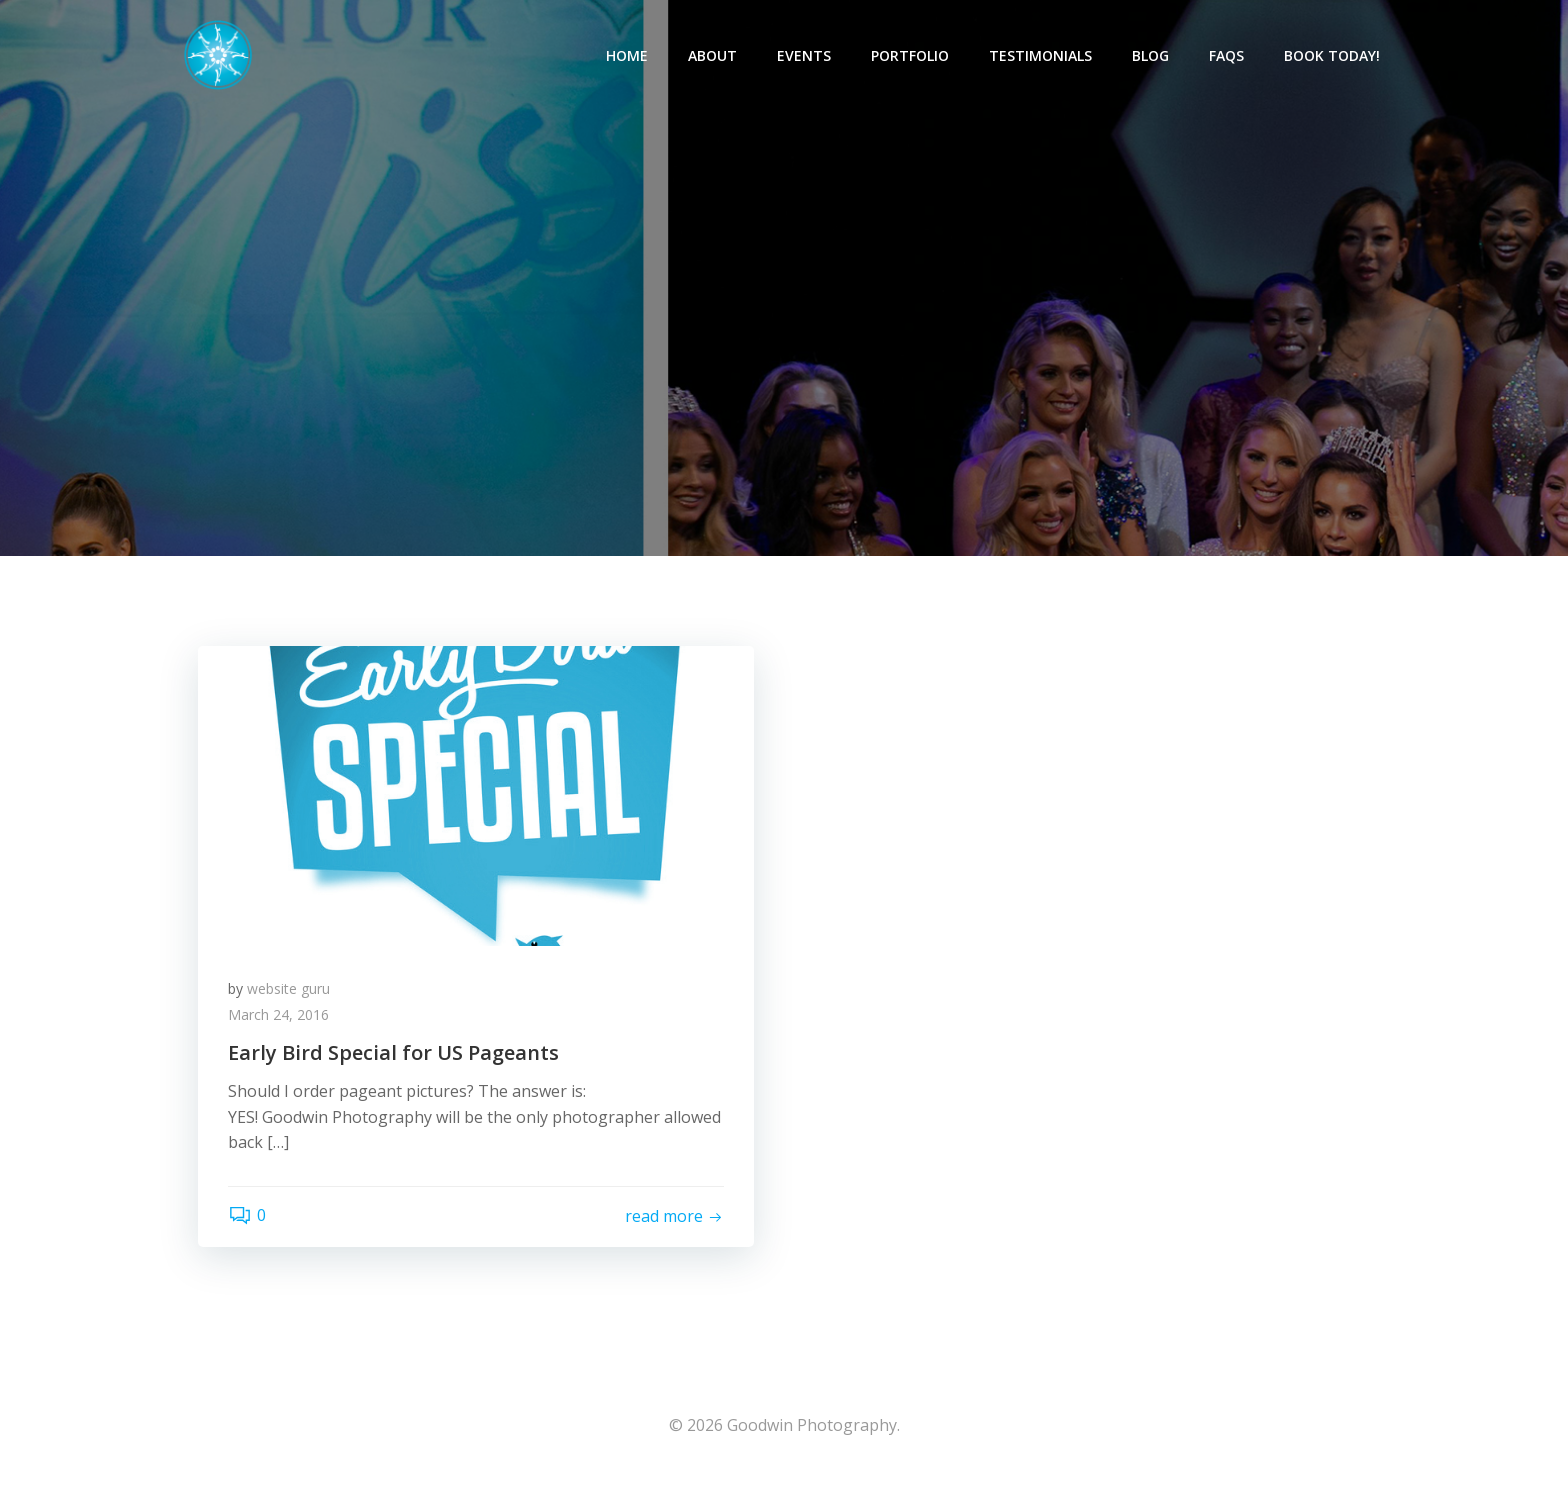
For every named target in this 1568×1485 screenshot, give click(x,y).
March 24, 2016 (278, 1014)
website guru (288, 988)
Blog (1150, 55)
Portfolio (910, 55)
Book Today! (1332, 55)
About (712, 55)
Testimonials (1040, 55)
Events (804, 55)
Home (627, 55)
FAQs (1226, 55)
